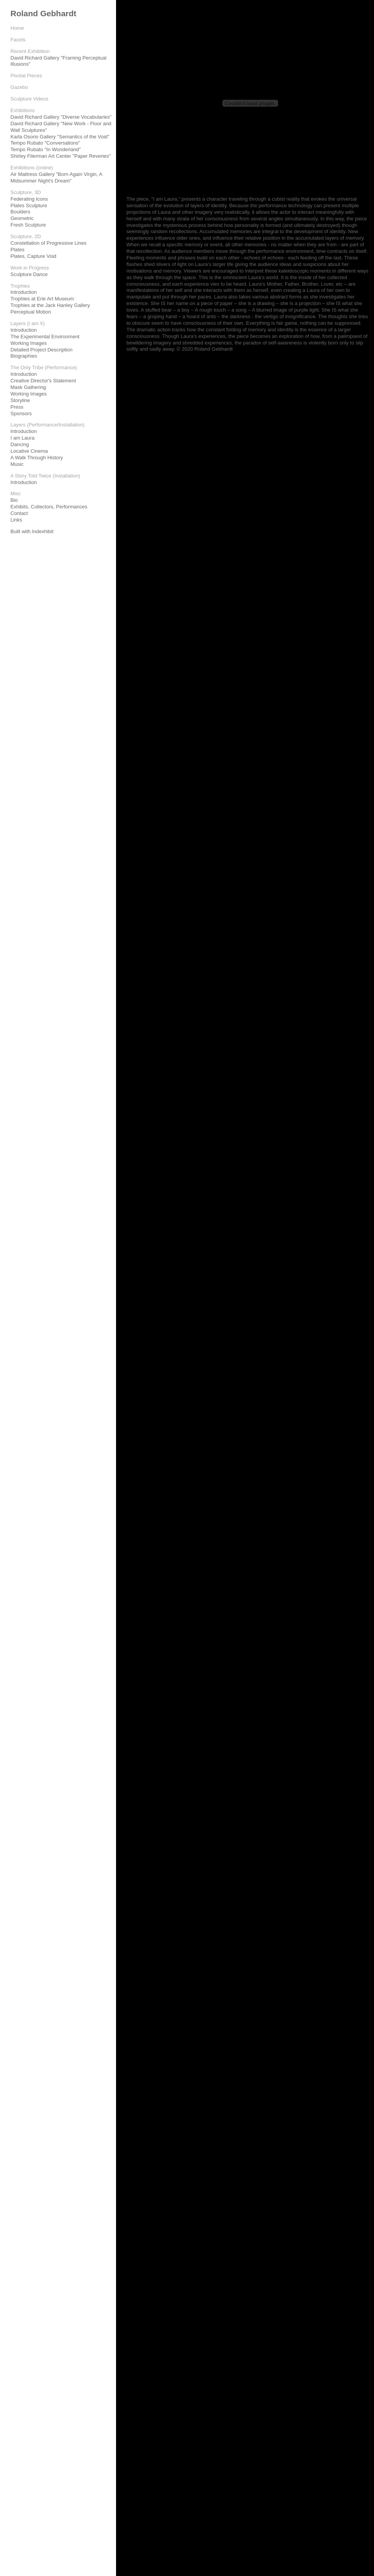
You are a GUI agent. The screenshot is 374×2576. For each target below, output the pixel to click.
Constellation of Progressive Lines (48, 243)
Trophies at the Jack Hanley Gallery (50, 305)
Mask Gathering (28, 387)
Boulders (20, 212)
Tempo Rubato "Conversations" (45, 143)
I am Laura (22, 438)
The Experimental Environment (44, 336)
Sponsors (21, 413)
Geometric (22, 218)
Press (16, 407)
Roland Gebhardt (43, 13)
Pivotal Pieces (26, 75)
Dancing (19, 444)
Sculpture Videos (29, 99)
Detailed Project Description (41, 350)
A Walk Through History (36, 457)
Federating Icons (29, 199)
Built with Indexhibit (31, 531)
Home (17, 28)
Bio (14, 500)
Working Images (28, 343)
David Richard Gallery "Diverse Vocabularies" (60, 117)
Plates (17, 249)
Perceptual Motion (30, 312)
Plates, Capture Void (33, 256)
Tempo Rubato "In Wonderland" (45, 149)
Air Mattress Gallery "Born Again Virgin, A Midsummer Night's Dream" (56, 177)
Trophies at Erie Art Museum (42, 299)
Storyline (20, 400)
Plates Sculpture (28, 205)
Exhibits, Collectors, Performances (48, 507)
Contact (19, 513)
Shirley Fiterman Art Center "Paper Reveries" (60, 156)
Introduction (23, 292)
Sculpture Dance (29, 274)
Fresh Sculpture (28, 225)
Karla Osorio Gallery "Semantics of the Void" (59, 137)
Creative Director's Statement (43, 381)
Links (16, 520)
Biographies (23, 356)
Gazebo (19, 87)
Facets (18, 40)
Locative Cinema (29, 451)
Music (17, 464)
